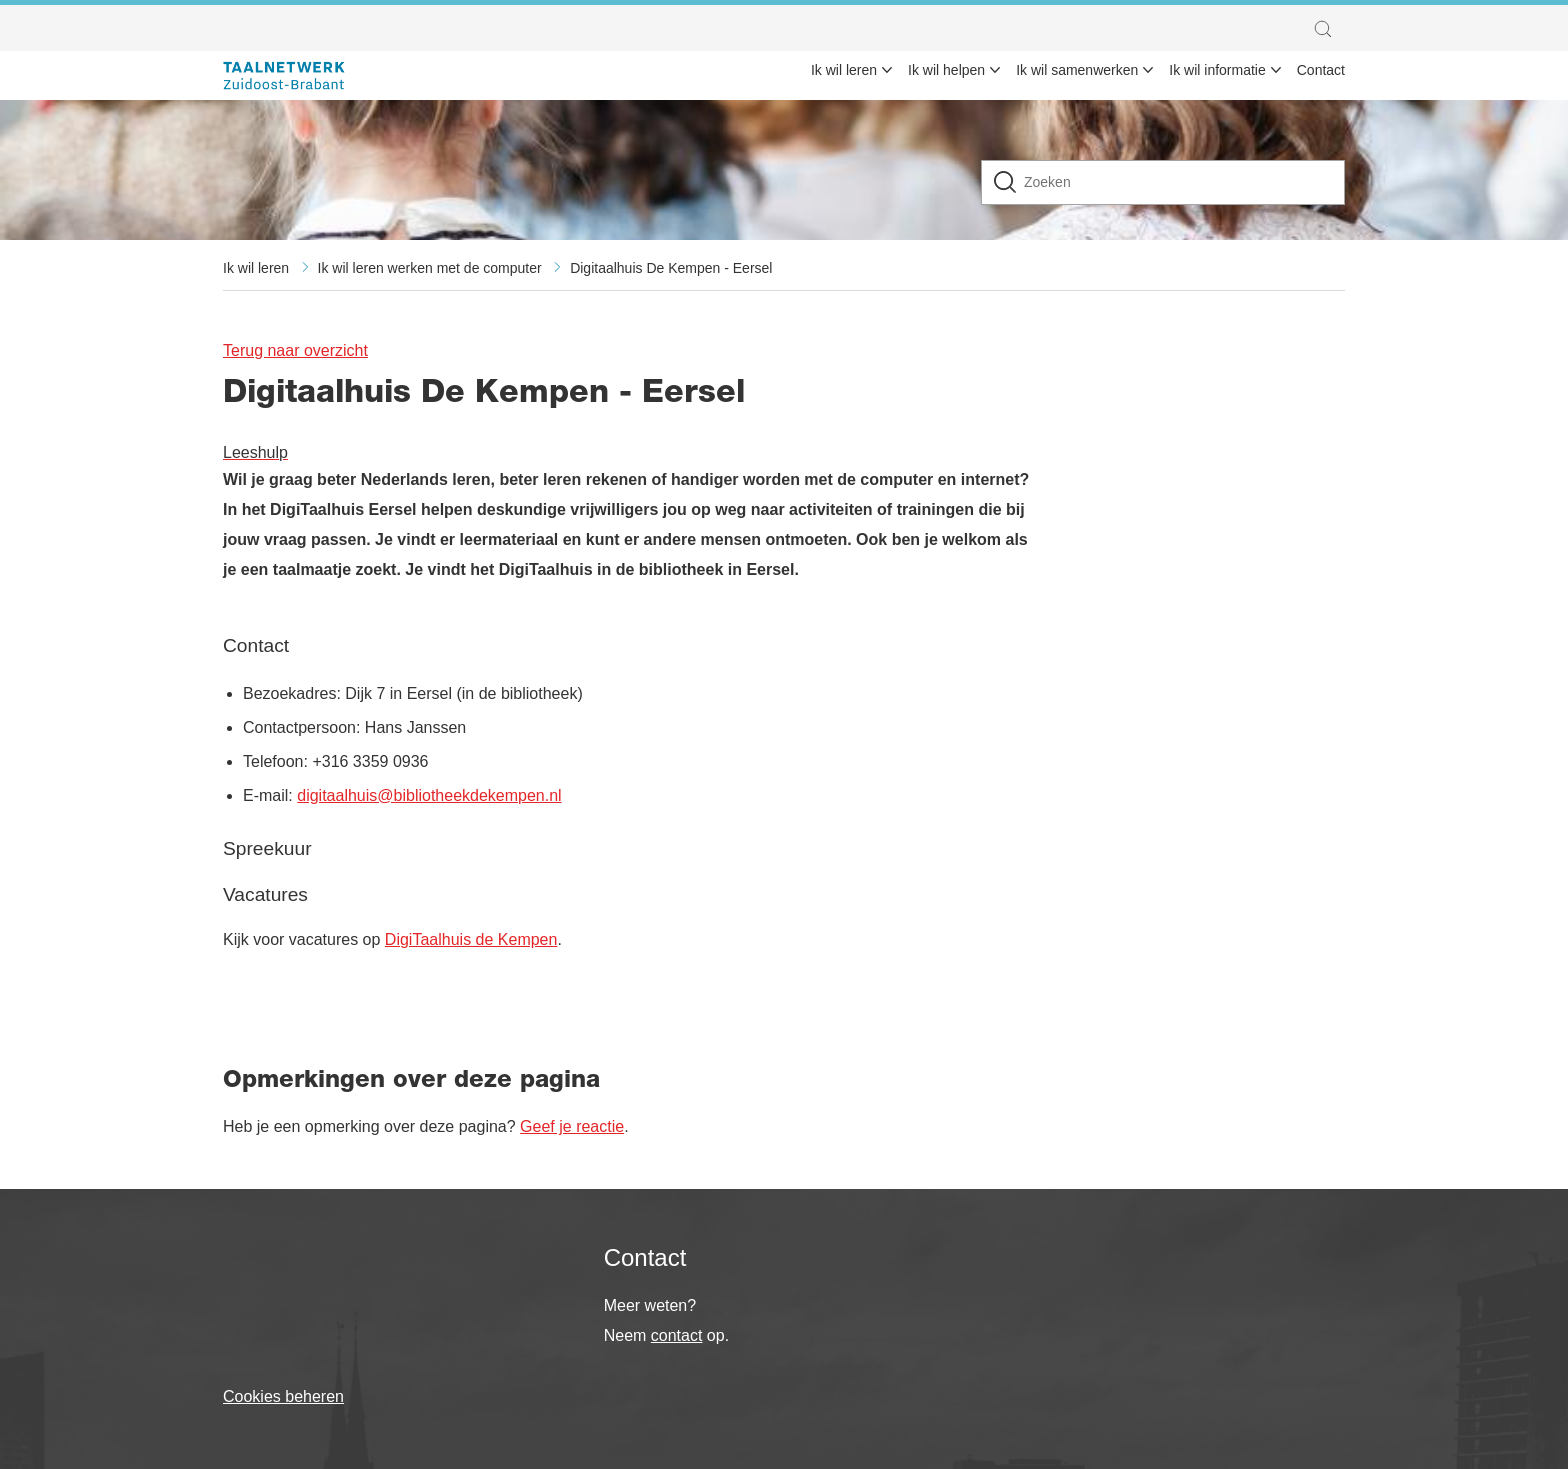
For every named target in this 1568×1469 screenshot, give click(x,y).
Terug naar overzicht (295, 350)
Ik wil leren (256, 268)
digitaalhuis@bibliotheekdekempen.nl (429, 795)
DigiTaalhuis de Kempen (471, 939)
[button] (1328, 29)
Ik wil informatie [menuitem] (1217, 70)
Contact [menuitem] (1321, 70)
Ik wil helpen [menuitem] (946, 70)
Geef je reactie (572, 1126)
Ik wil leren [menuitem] (844, 70)
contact (677, 1335)
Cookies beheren (283, 1396)
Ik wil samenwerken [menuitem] (1077, 70)
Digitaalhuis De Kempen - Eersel (671, 268)
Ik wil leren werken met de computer (430, 268)
